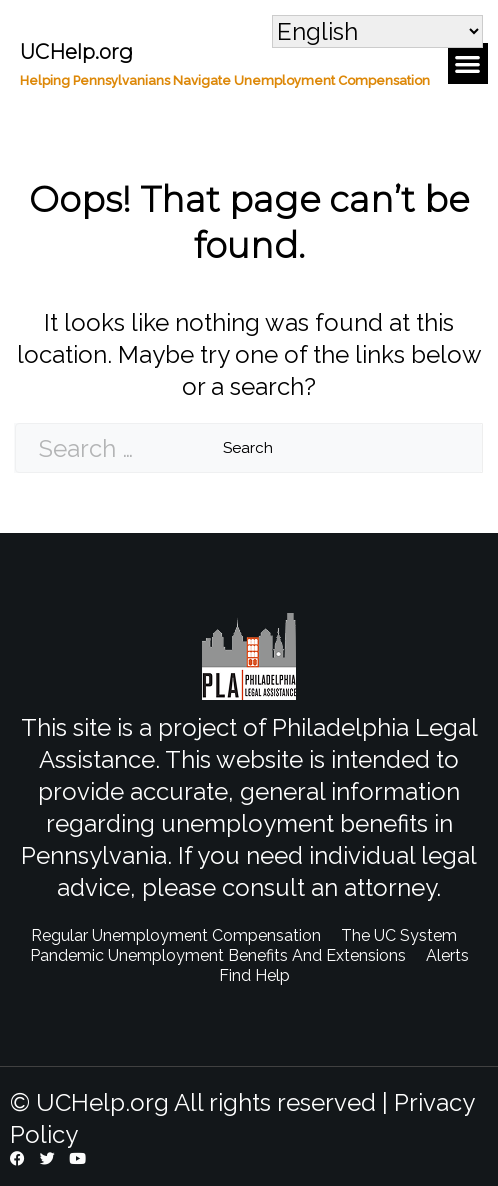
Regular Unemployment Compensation (176, 935)
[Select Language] (377, 31)
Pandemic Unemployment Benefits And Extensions (218, 955)
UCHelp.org (76, 52)
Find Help (254, 975)
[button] (468, 63)
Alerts (447, 955)
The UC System (399, 935)
